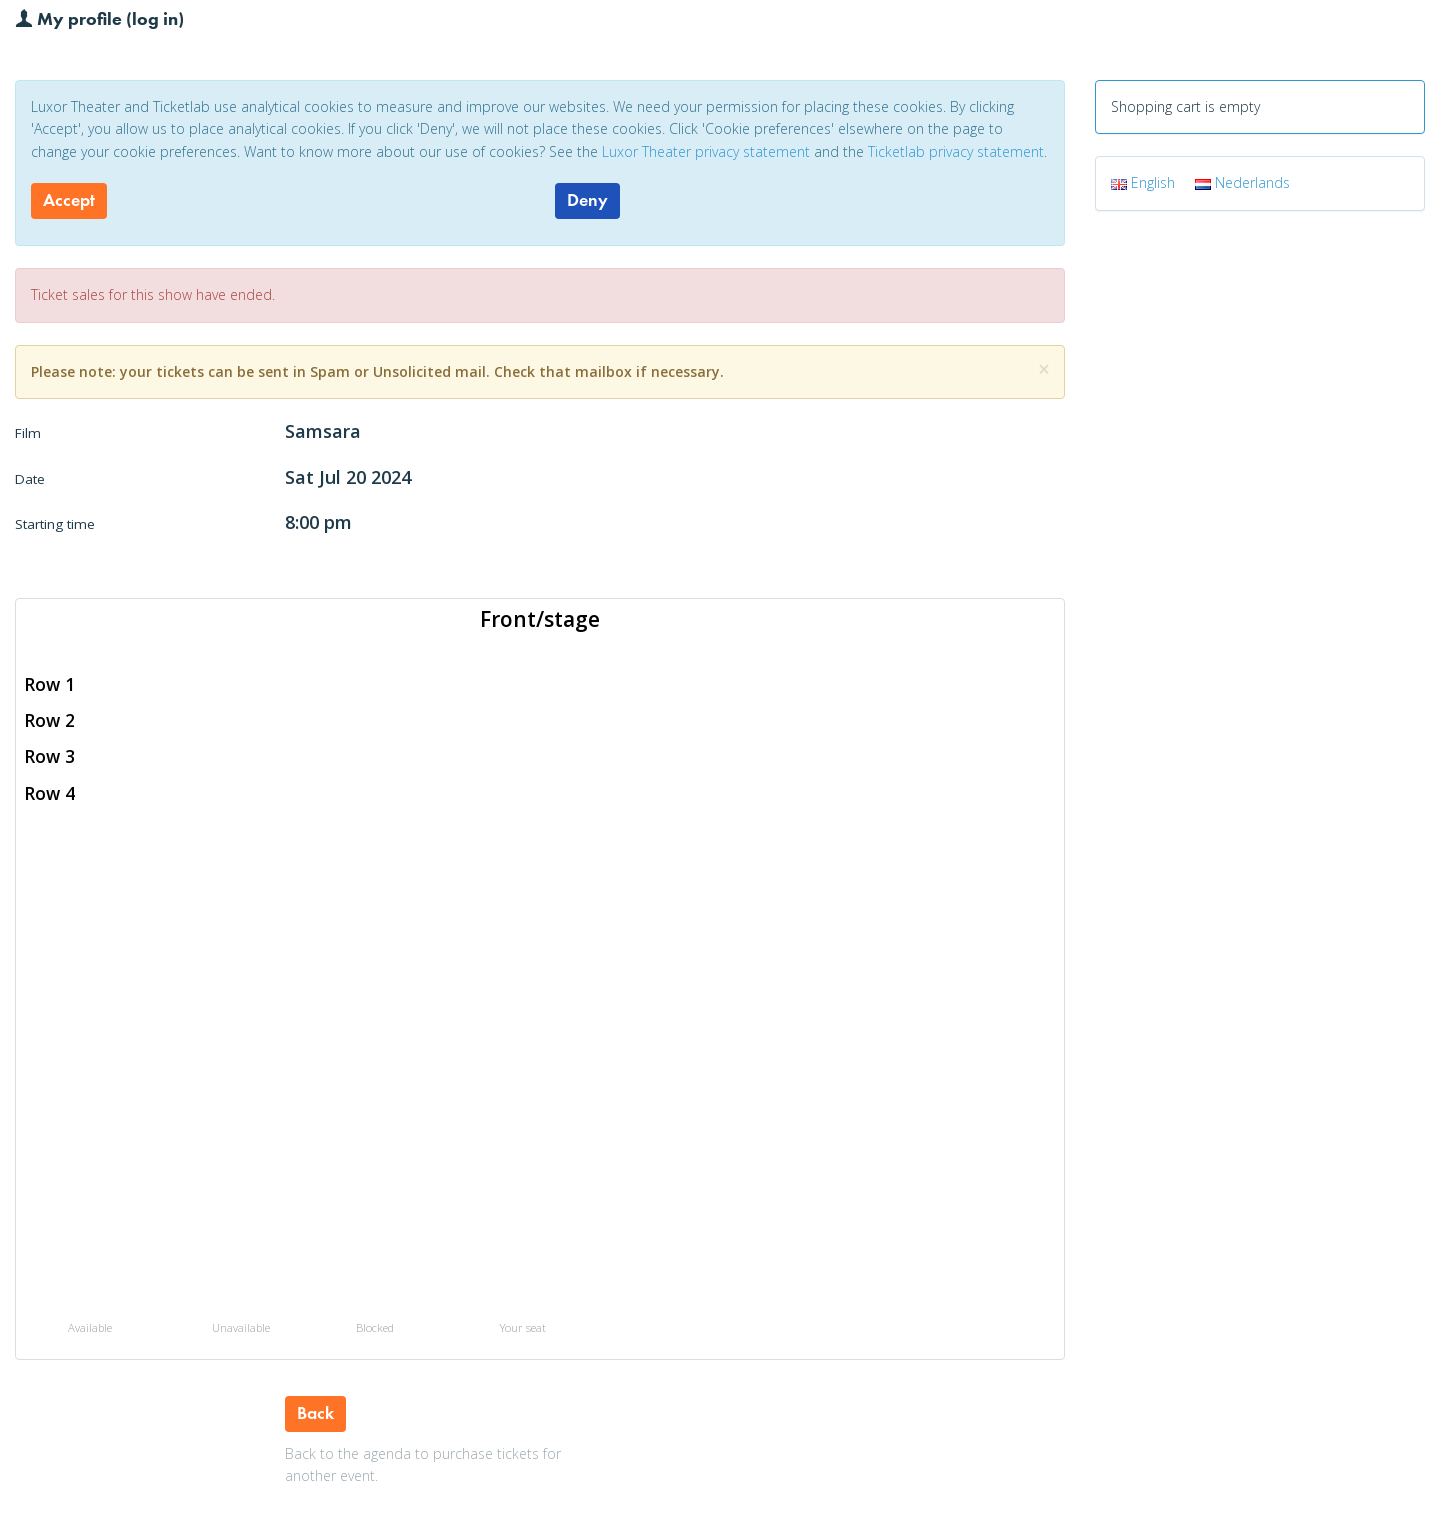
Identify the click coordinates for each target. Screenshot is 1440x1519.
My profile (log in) (99, 18)
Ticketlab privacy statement (956, 151)
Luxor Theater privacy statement (706, 151)
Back (315, 1413)
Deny (587, 200)
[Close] (1044, 369)
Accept (69, 200)
